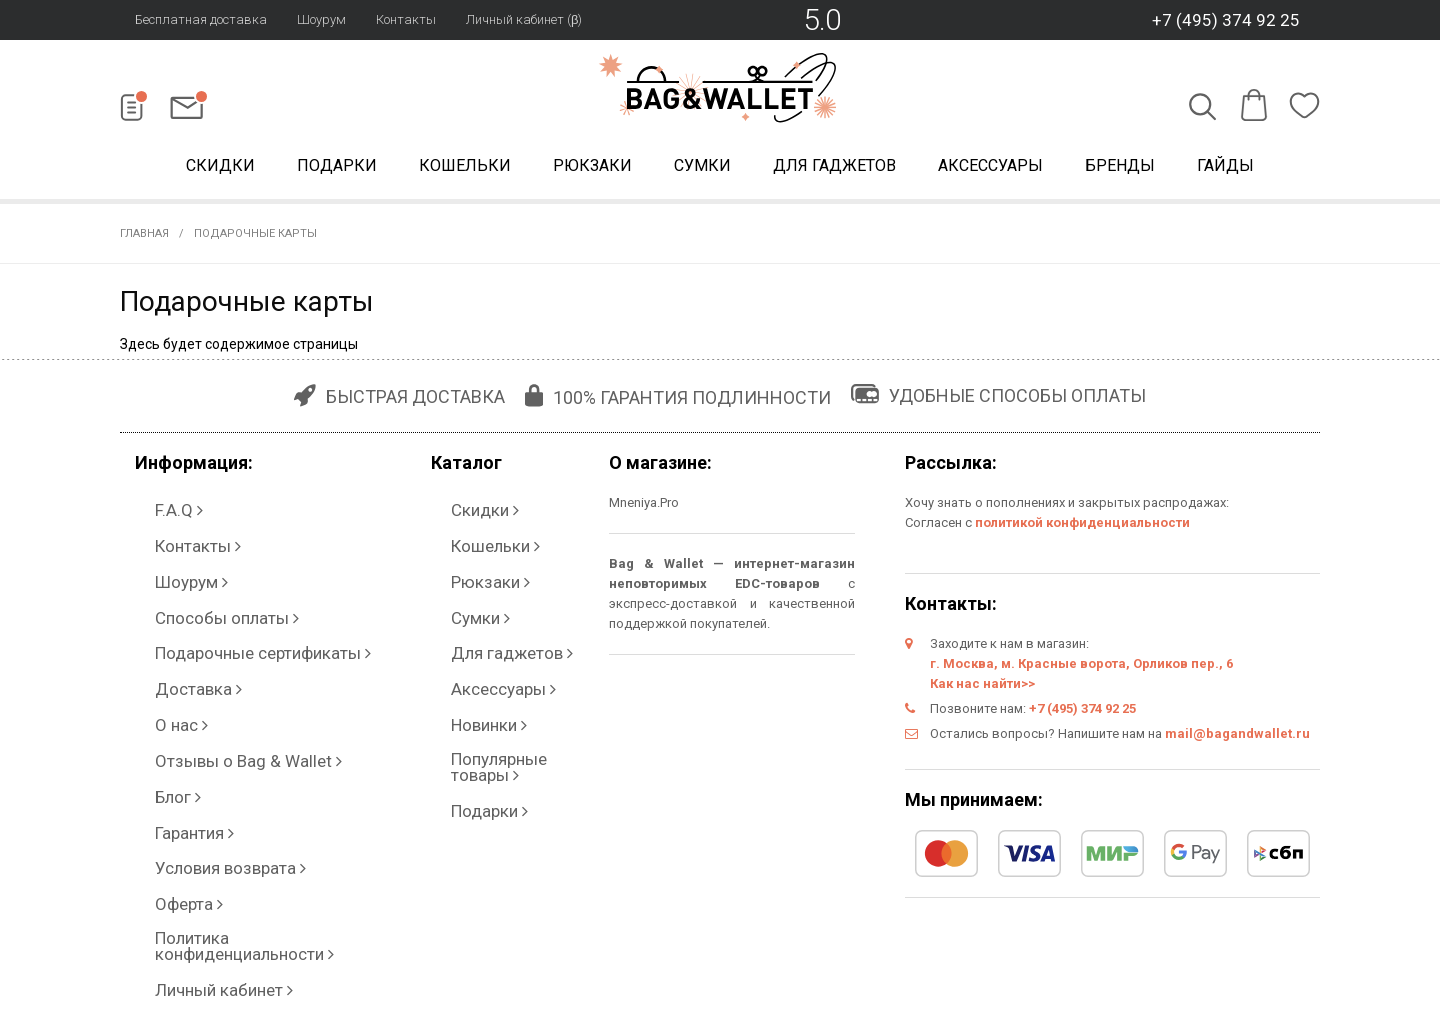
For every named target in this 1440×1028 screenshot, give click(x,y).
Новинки (461, 627)
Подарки (337, 168)
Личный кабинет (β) (524, 19)
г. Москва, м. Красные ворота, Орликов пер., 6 (1081, 669)
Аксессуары (990, 168)
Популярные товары (499, 647)
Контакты (406, 19)
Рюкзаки (592, 168)
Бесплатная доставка (201, 19)
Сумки (702, 168)
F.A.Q (154, 507)
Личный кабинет (188, 767)
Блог (153, 667)
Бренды (1120, 168)
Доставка (169, 607)
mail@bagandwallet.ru (1237, 739)
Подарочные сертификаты (221, 587)
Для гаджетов (834, 168)
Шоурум (321, 19)
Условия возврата (197, 707)
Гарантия (167, 687)
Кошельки (465, 168)
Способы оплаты (191, 567)
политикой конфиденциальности (1082, 528)
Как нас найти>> (982, 689)
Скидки (220, 168)
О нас (155, 627)
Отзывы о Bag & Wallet (208, 647)
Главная (144, 239)
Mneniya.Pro (644, 508)
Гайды (1225, 168)
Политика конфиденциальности (237, 747)
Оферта (162, 727)
